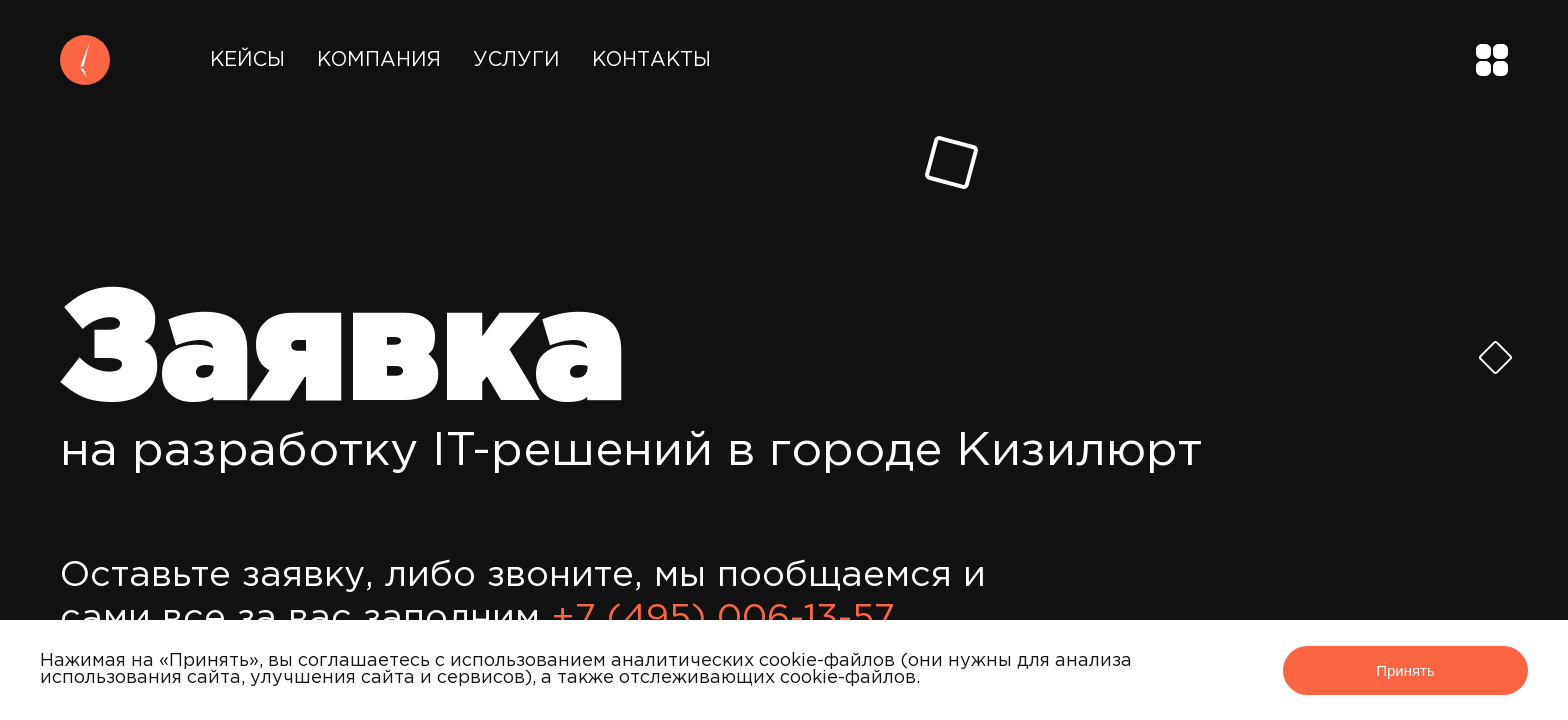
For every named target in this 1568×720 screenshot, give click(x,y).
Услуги (516, 60)
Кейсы (247, 60)
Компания (379, 60)
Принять (1405, 670)
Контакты (651, 60)
